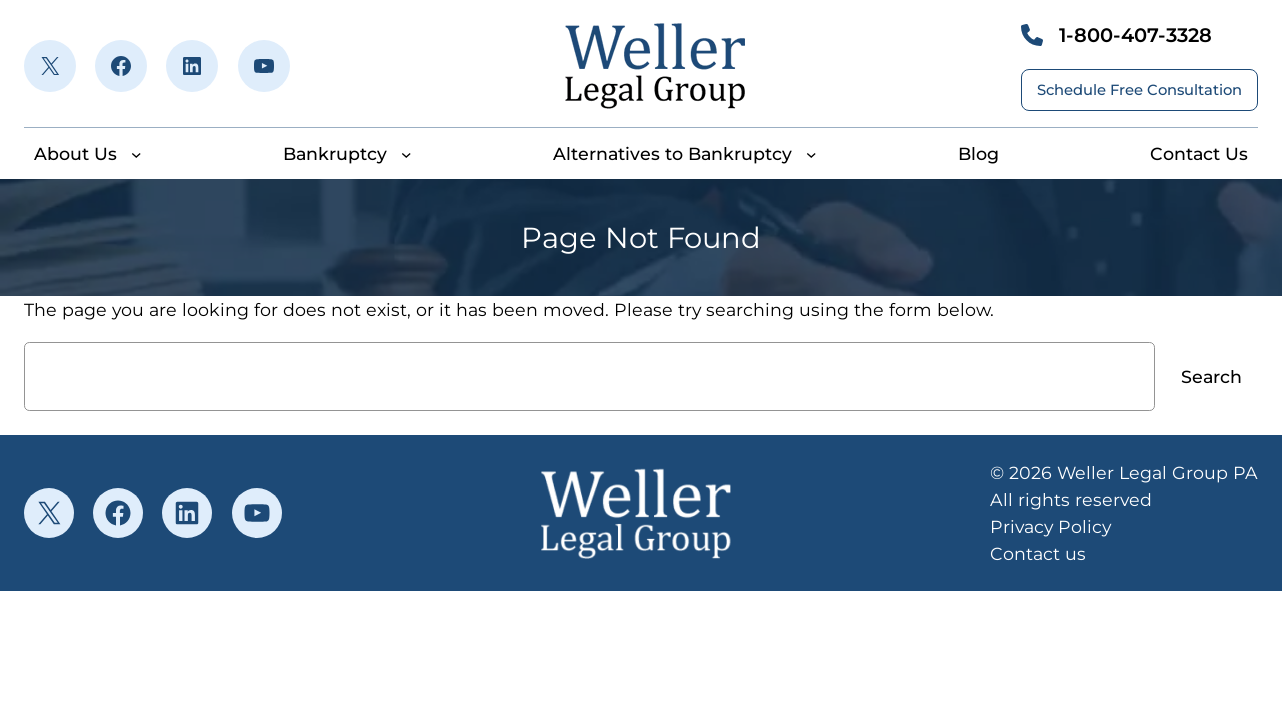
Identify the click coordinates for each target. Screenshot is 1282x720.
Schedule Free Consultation (1139, 90)
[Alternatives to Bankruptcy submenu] (811, 154)
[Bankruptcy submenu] (406, 154)
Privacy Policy (1050, 526)
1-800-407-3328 (1135, 35)
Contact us (1038, 553)
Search (1211, 376)
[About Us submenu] (136, 154)
